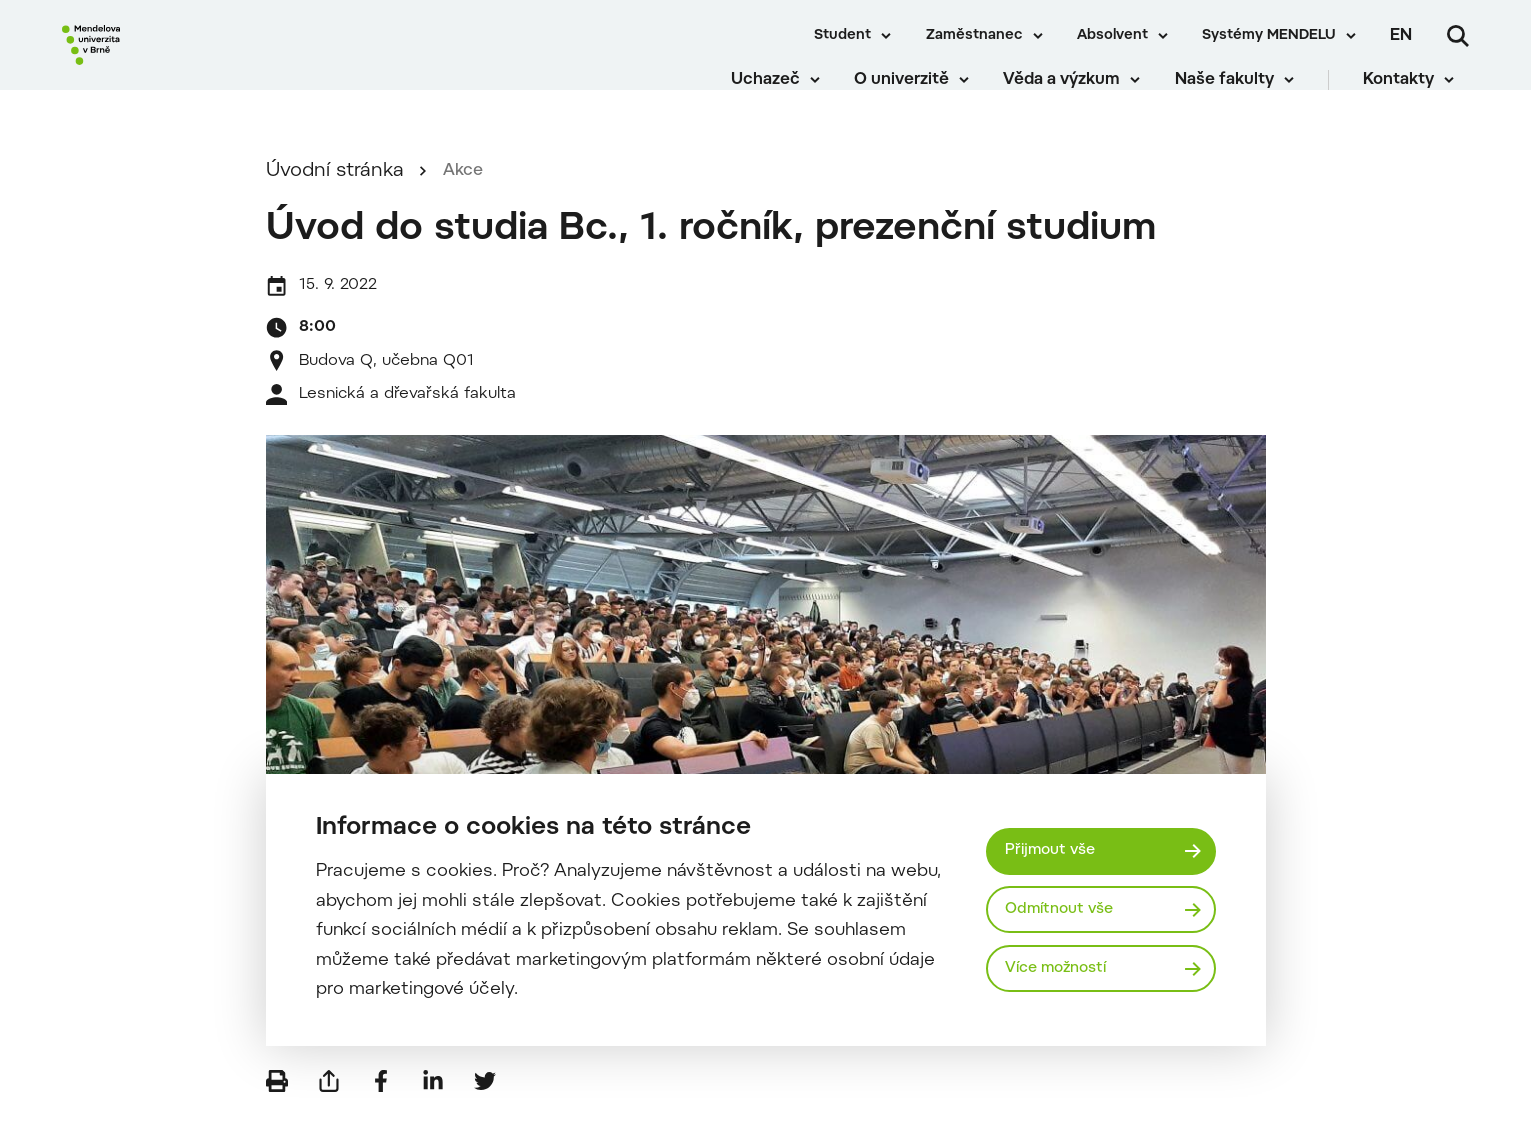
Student (842, 36)
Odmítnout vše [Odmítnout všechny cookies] (1066, 909)
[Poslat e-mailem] (329, 1106)
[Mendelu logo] (180, 62)
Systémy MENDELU (1269, 36)
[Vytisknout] (277, 1106)
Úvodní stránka (335, 196)
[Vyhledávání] (1458, 36)
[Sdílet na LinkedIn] (433, 1106)
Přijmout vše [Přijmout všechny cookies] (1056, 848)
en (1401, 36)
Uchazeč (779, 90)
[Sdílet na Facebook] (381, 1106)
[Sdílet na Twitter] (485, 1106)
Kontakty (1413, 90)
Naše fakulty (1238, 90)
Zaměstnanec (974, 36)
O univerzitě (916, 90)
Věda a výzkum (1076, 90)
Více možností (1064, 971)
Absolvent (1112, 36)
